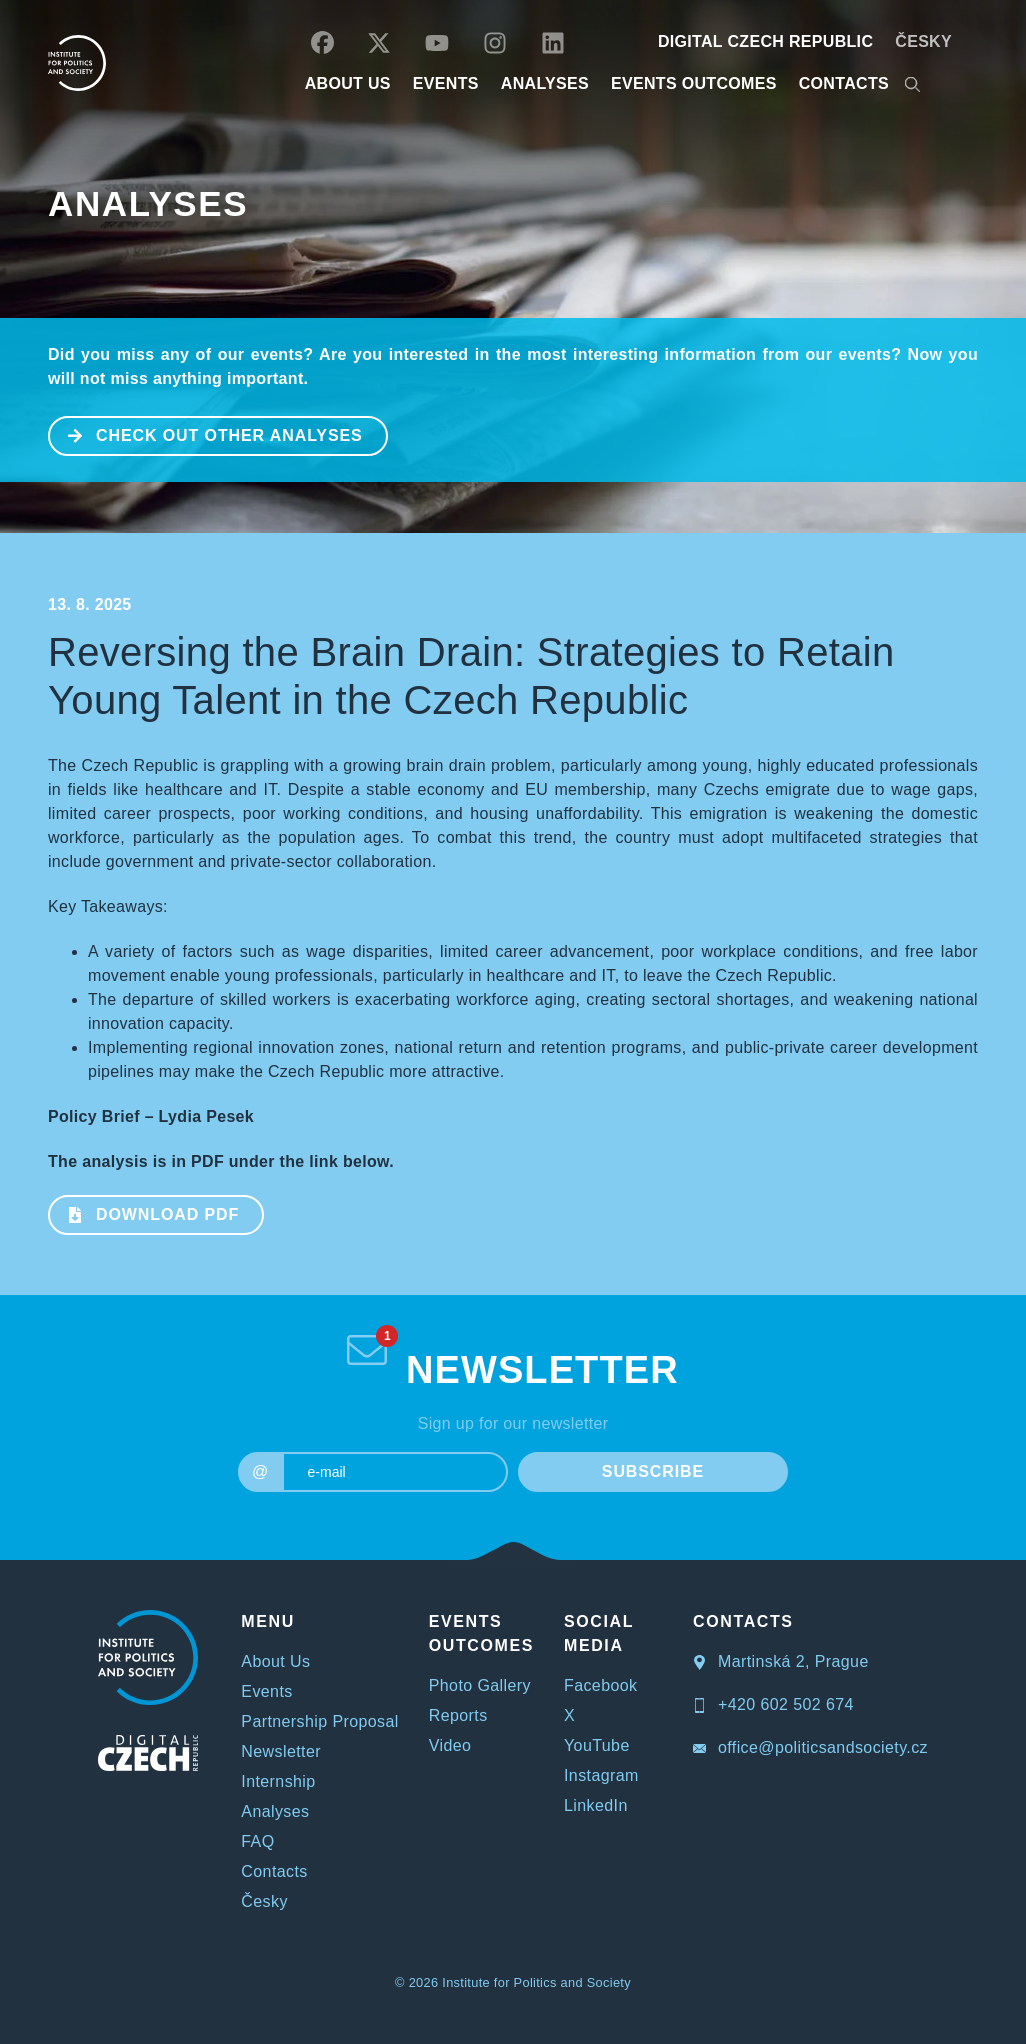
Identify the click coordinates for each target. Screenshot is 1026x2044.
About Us (275, 1661)
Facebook (600, 1685)
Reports (458, 1715)
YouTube (597, 1745)
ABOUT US (348, 83)
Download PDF (144, 1213)
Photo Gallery (480, 1685)
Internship (278, 1781)
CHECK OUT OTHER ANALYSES (206, 434)
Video (450, 1745)
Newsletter (281, 1751)
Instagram (601, 1775)
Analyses (545, 83)
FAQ (257, 1841)
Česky (923, 41)
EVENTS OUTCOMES (694, 83)
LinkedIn (596, 1805)
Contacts (274, 1871)
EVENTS (446, 83)
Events (266, 1691)
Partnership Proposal (319, 1721)
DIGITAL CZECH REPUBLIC (765, 41)
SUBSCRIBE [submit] (653, 1471)
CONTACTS (844, 83)
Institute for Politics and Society (536, 1982)
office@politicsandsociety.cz (810, 1747)
